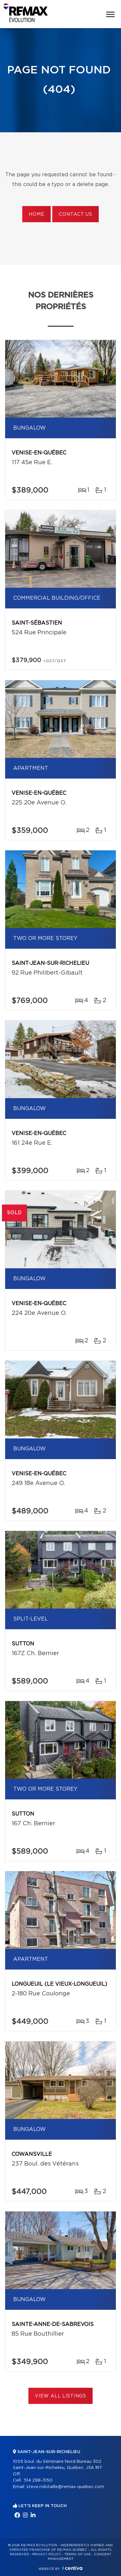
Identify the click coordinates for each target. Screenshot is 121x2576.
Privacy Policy (46, 2554)
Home (36, 214)
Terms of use (77, 2554)
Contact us (75, 214)
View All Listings (60, 2396)
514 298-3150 (38, 2480)
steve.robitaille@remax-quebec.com (65, 2487)
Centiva (72, 2568)
